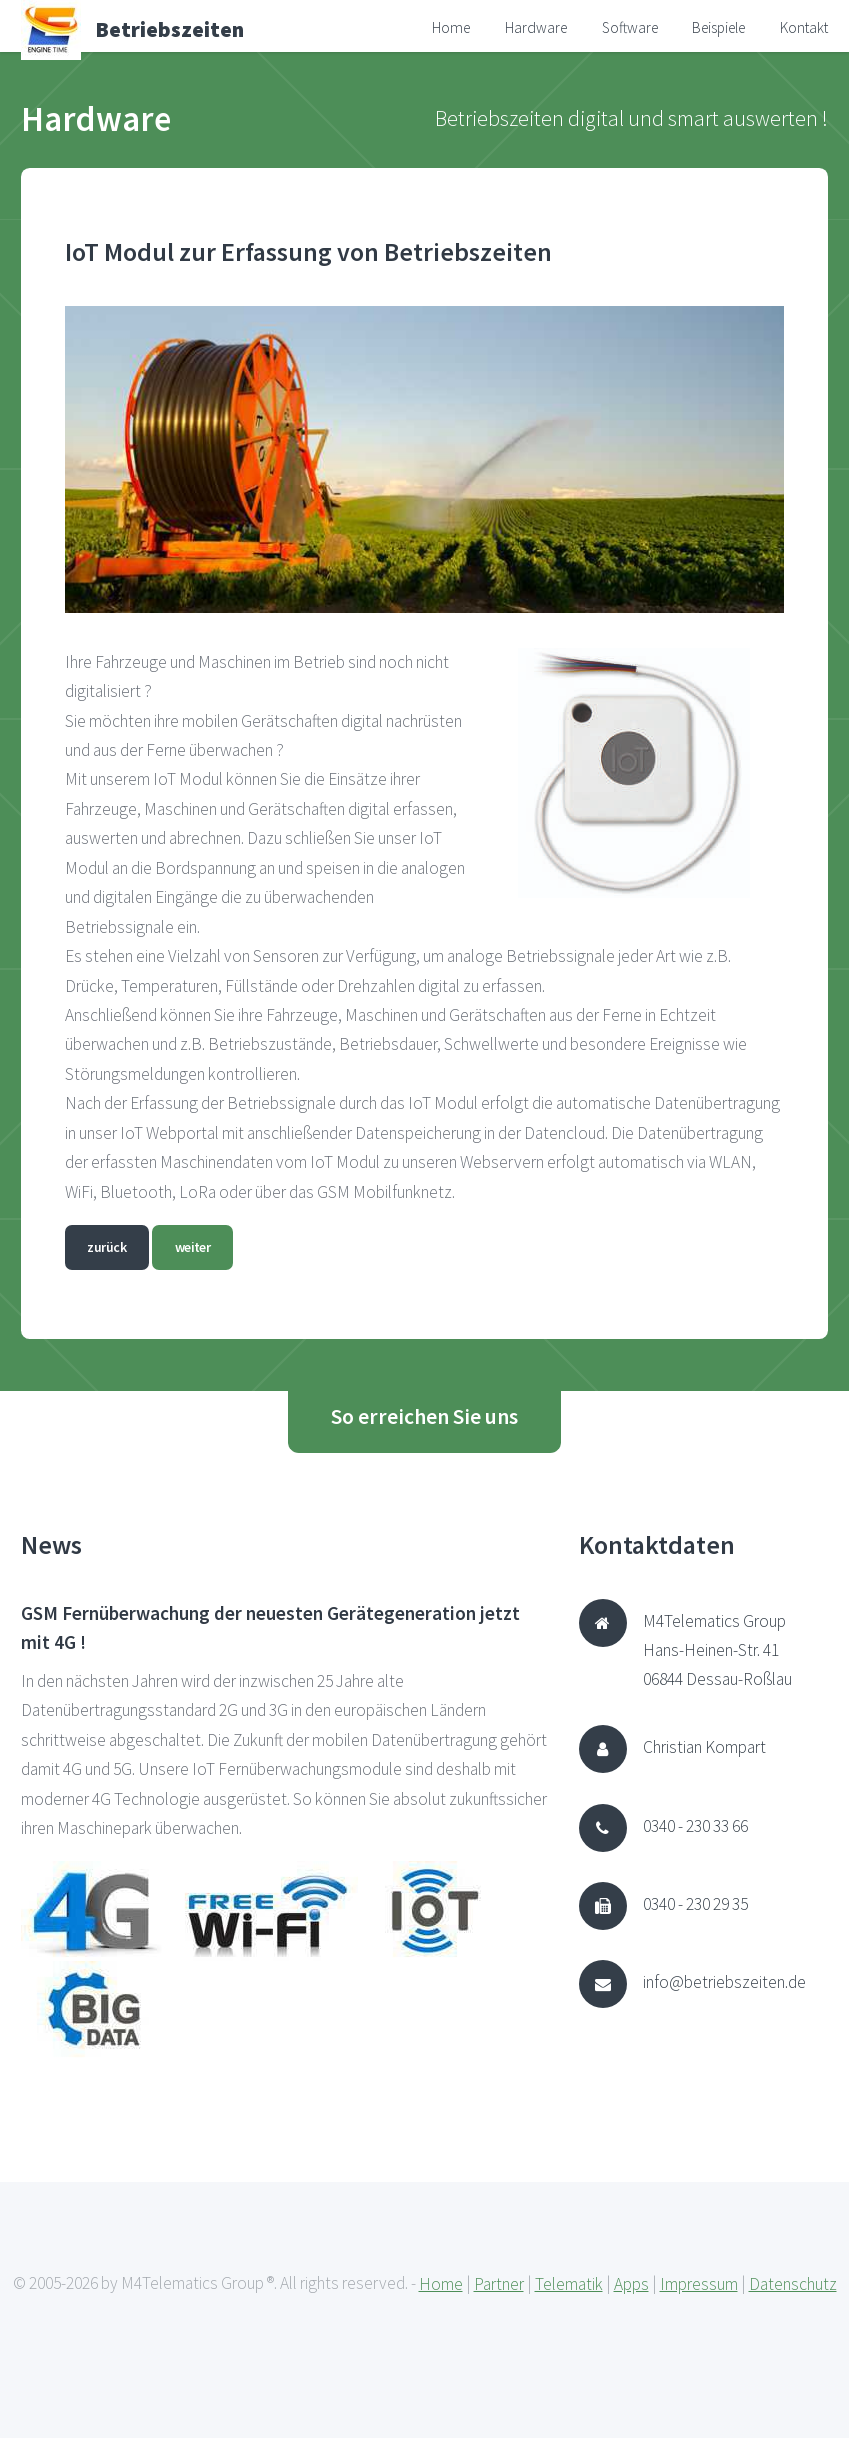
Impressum (699, 2284)
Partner (499, 2284)
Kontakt (804, 27)
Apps (631, 2284)
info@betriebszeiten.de (724, 1982)
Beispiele (718, 27)
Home (451, 27)
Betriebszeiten (169, 29)
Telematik (569, 2284)
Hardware (536, 27)
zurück (106, 1247)
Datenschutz (793, 2284)
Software (630, 27)
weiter (193, 1247)
